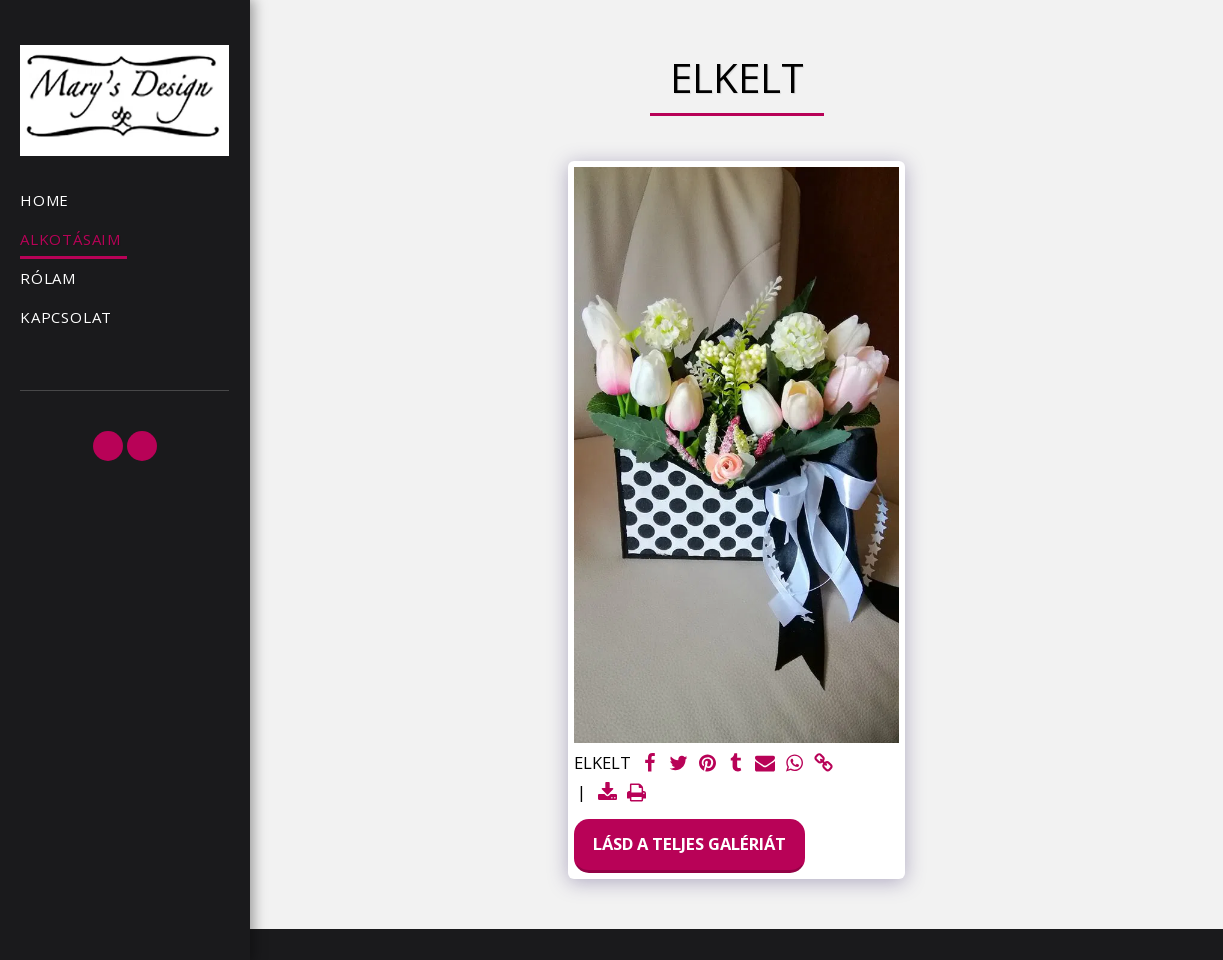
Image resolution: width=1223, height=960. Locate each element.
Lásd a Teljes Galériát (689, 843)
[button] (108, 446)
